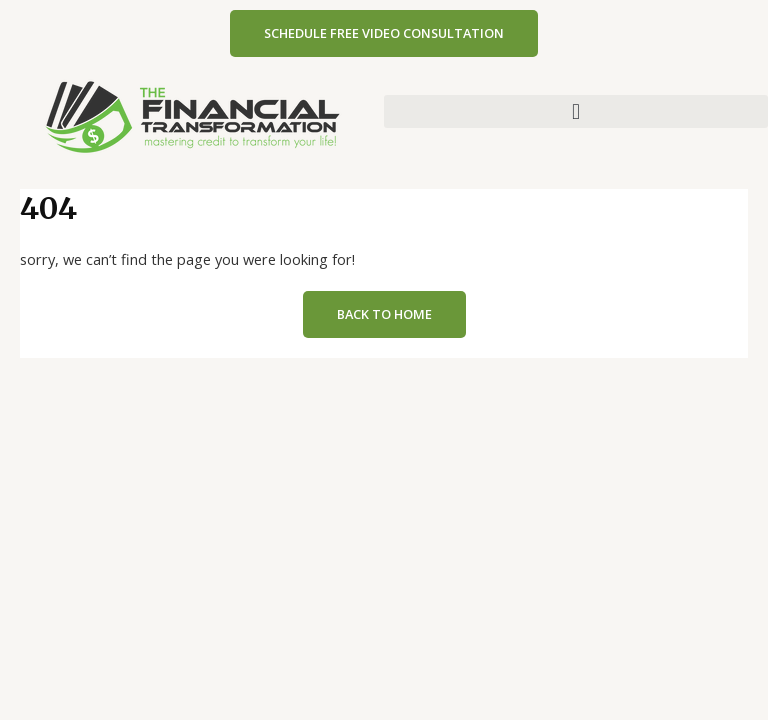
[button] (576, 111)
